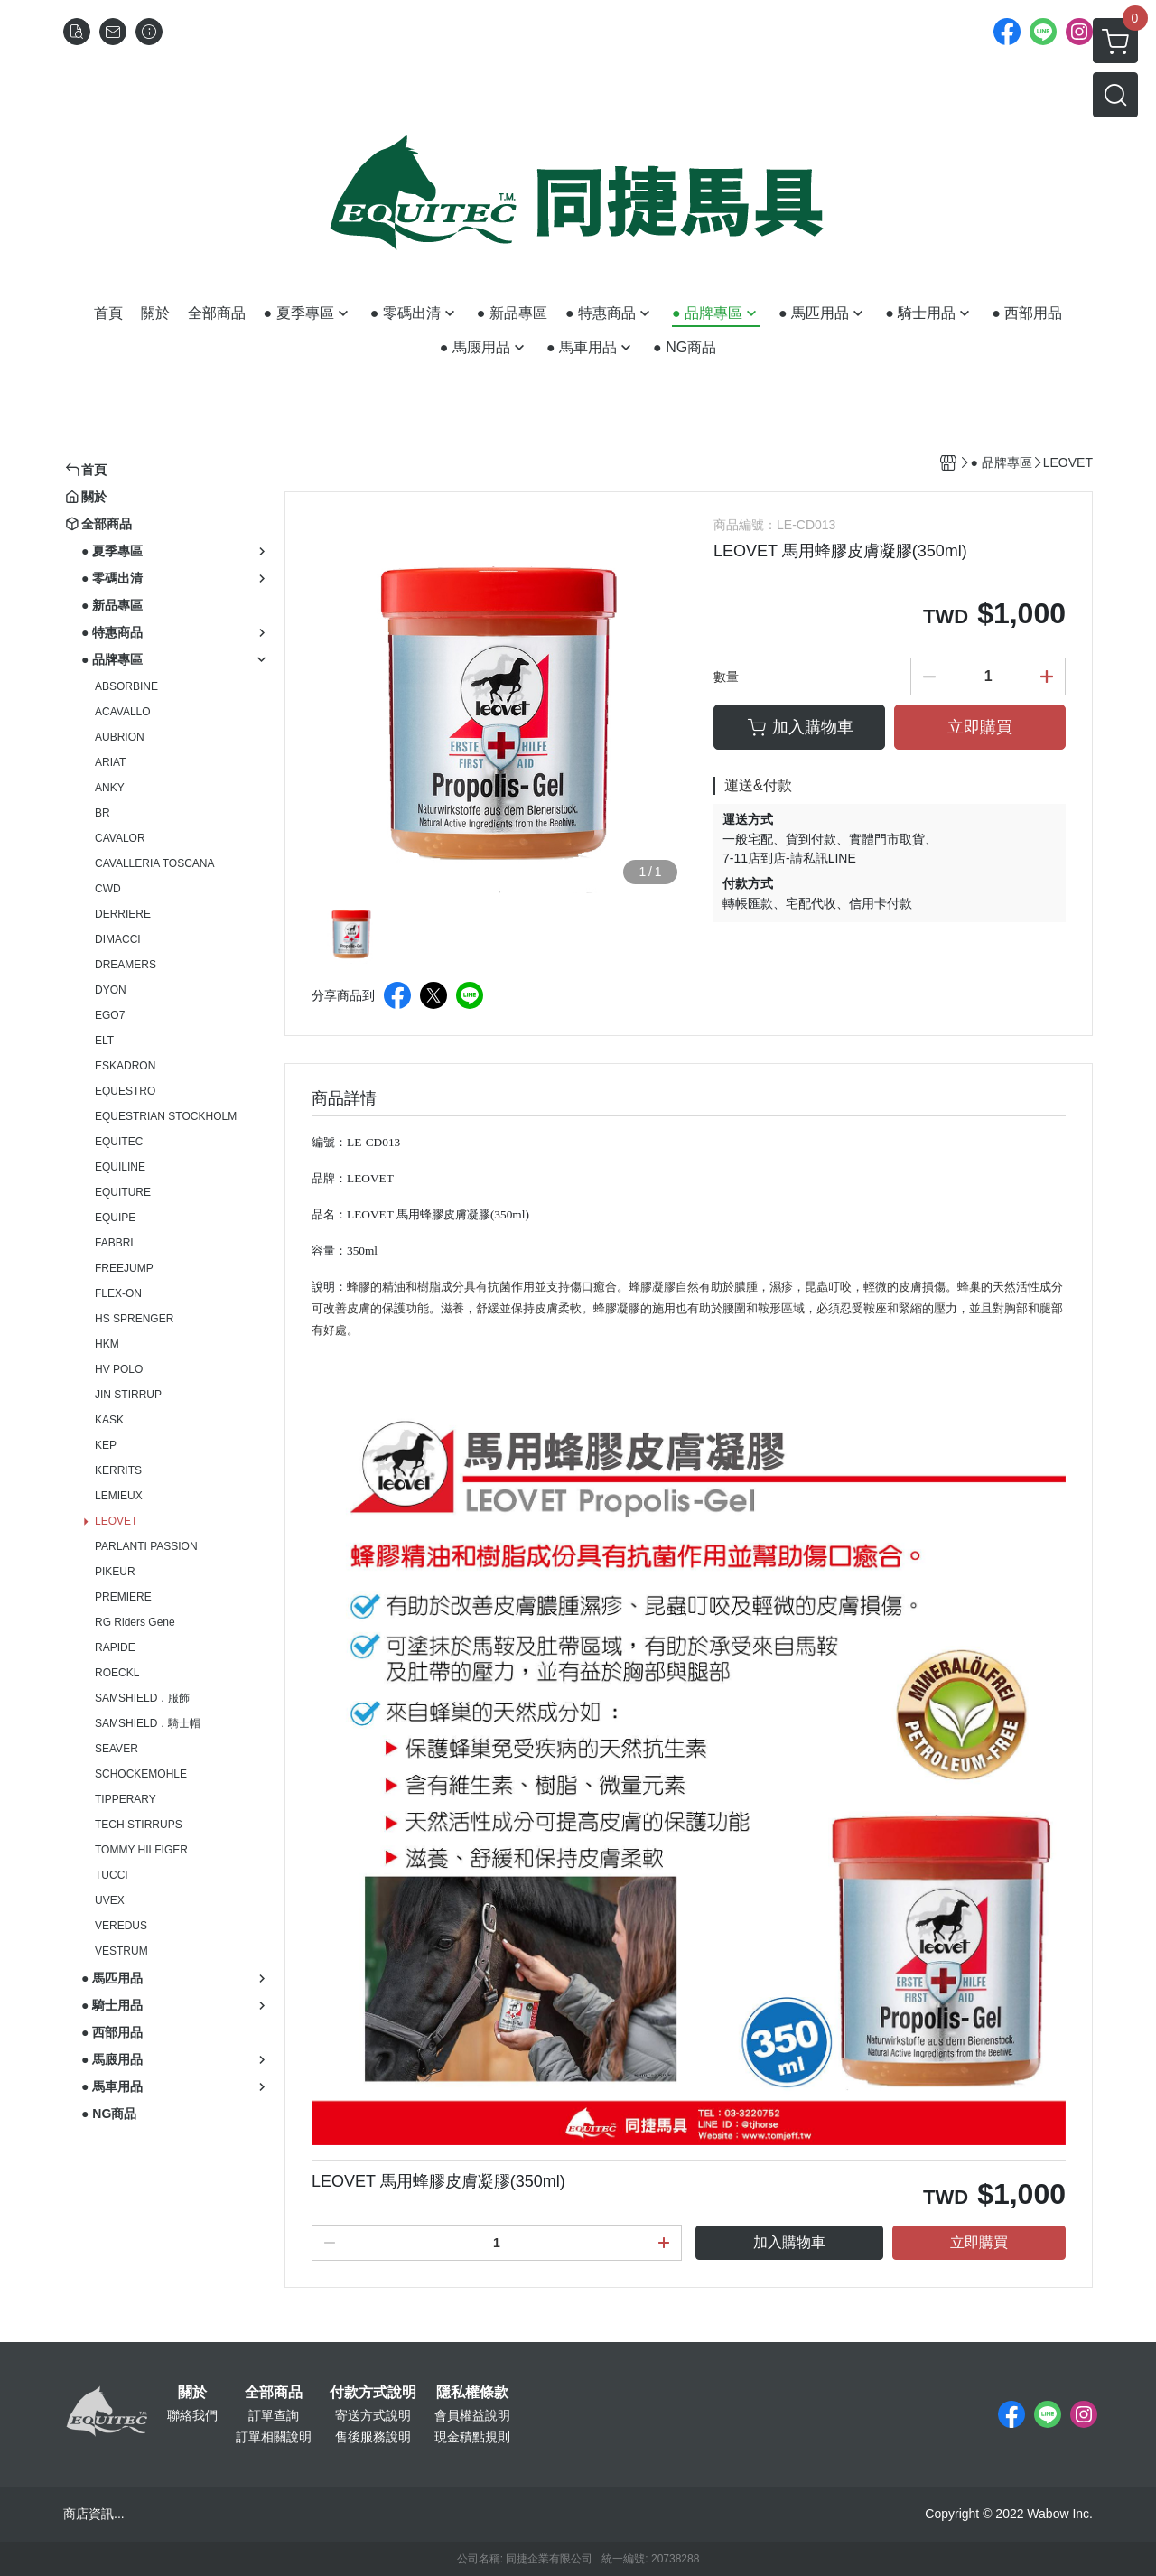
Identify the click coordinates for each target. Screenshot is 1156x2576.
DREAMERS (125, 964)
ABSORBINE (126, 686)
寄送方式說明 (373, 2415)
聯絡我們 (192, 2415)
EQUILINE (120, 1167)
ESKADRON (125, 1065)
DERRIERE (123, 914)
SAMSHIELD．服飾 (142, 1698)
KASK (109, 1420)
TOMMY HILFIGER (141, 1849)
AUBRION (119, 737)
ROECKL (117, 1672)
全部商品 (274, 2392)
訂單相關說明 (274, 2437)
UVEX (110, 1900)
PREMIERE (123, 1597)
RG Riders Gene (135, 1622)
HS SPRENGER (134, 1318)
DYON (110, 990)
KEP (106, 1445)
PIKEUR (115, 1571)
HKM (107, 1344)
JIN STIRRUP (128, 1394)
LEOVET (116, 1521)
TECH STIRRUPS (138, 1824)
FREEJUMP (124, 1268)
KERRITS (118, 1470)
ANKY (110, 787)
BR (102, 813)
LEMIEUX (119, 1495)
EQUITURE (123, 1192)
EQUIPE (115, 1217)
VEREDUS (121, 1925)
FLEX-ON (118, 1293)
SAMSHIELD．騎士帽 (147, 1723)
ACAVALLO (123, 711)
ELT (104, 1040)
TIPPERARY (125, 1799)
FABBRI (114, 1243)
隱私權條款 (472, 2392)
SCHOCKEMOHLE (141, 1774)
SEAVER (116, 1748)
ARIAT (110, 762)
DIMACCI (118, 939)
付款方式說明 (373, 2392)
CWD (108, 888)
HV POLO (119, 1369)
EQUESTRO (125, 1091)
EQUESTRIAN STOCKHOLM (166, 1116)
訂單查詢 (273, 2415)
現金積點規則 (472, 2437)
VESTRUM (121, 1951)
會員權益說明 (472, 2415)
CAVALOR (120, 838)
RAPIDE (115, 1647)
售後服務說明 (373, 2437)
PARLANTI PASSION (146, 1546)
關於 (192, 2392)
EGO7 (110, 1015)
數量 (726, 676)
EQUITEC (119, 1141)
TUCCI (111, 1875)
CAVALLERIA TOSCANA (155, 863)
